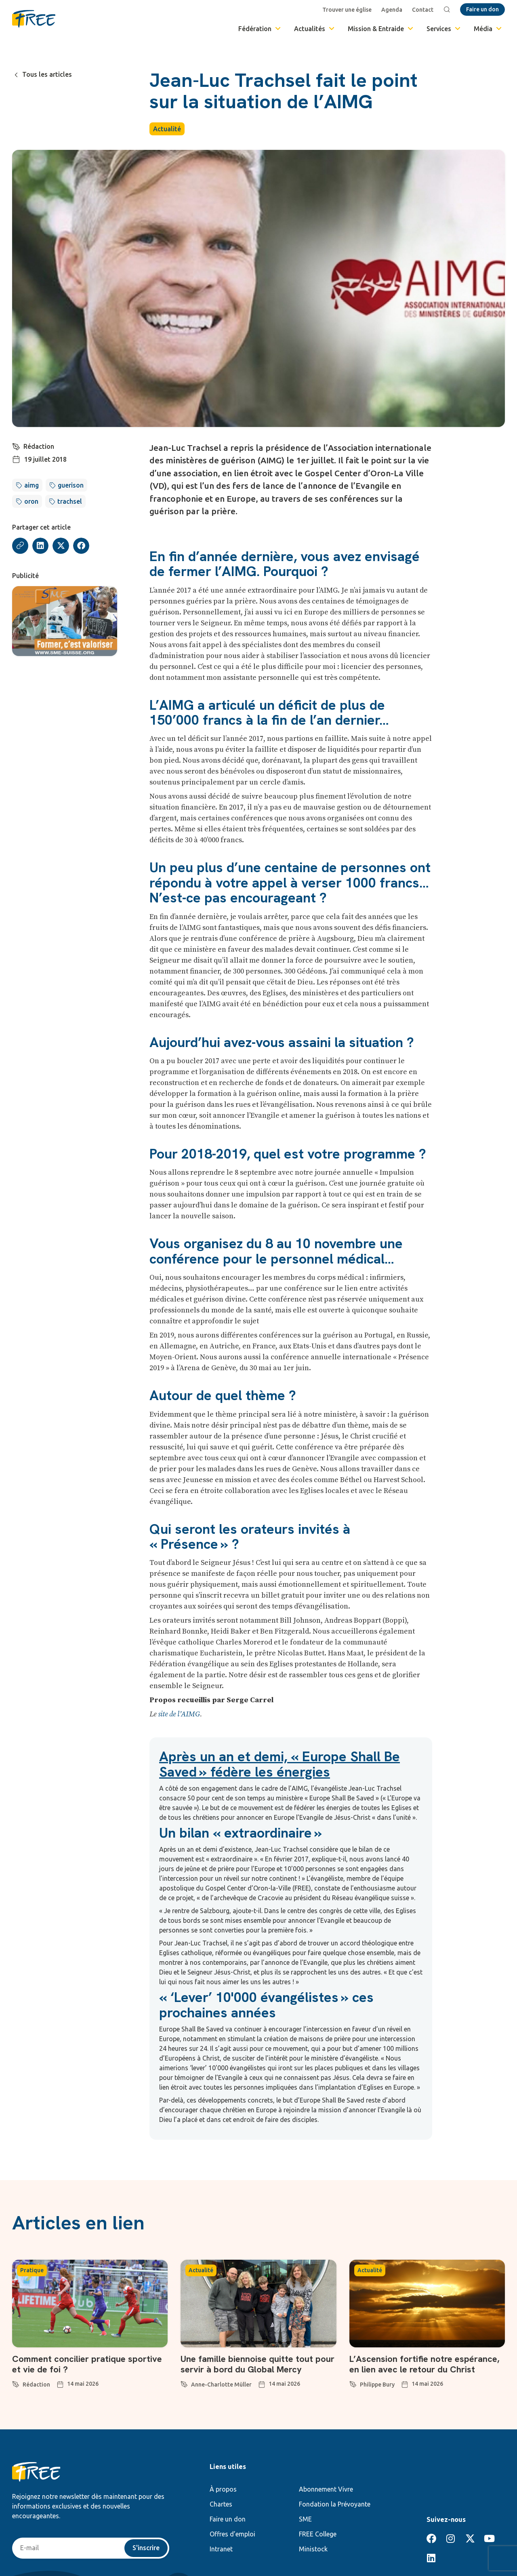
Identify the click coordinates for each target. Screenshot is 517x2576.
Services (444, 28)
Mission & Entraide (381, 28)
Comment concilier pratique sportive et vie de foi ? (87, 2364)
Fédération (260, 28)
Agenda (391, 9)
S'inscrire (146, 2548)
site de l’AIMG (179, 1714)
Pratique (32, 2270)
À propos (223, 2489)
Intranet (221, 2549)
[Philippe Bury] (353, 2383)
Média (488, 28)
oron (31, 501)
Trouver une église (347, 9)
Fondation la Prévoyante (334, 2504)
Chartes (221, 2504)
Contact (422, 9)
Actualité (167, 128)
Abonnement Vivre (326, 2489)
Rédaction (38, 446)
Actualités (315, 28)
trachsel (69, 501)
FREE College (317, 2534)
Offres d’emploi (232, 2534)
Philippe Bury (377, 2384)
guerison (71, 485)
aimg (31, 485)
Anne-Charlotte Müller (221, 2384)
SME (305, 2519)
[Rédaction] (16, 446)
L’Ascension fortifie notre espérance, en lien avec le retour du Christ (424, 2364)
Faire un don (228, 2519)
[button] (40, 546)
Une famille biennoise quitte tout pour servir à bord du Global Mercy (257, 2364)
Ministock (313, 2549)
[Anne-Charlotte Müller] (184, 2383)
